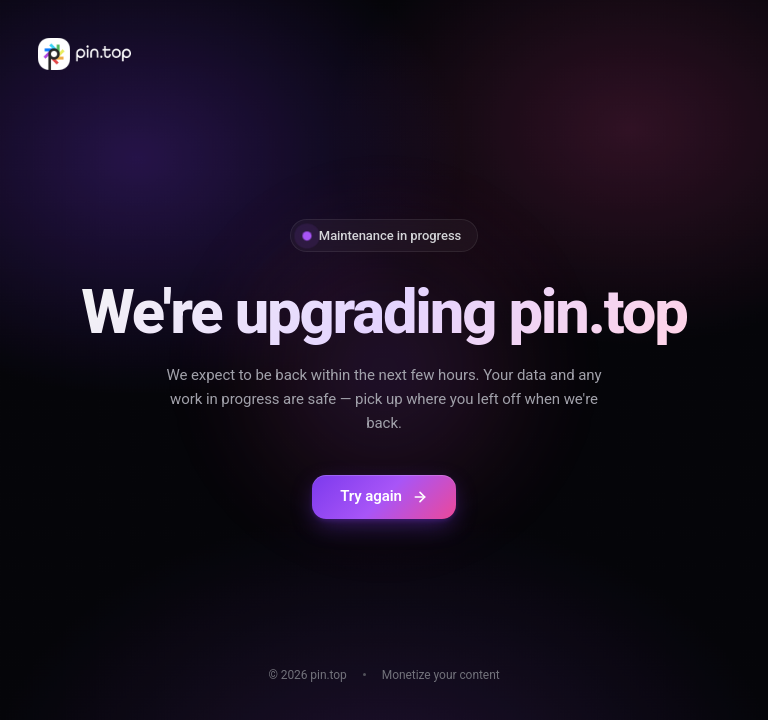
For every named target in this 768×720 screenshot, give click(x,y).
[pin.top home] (84, 54)
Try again (384, 496)
